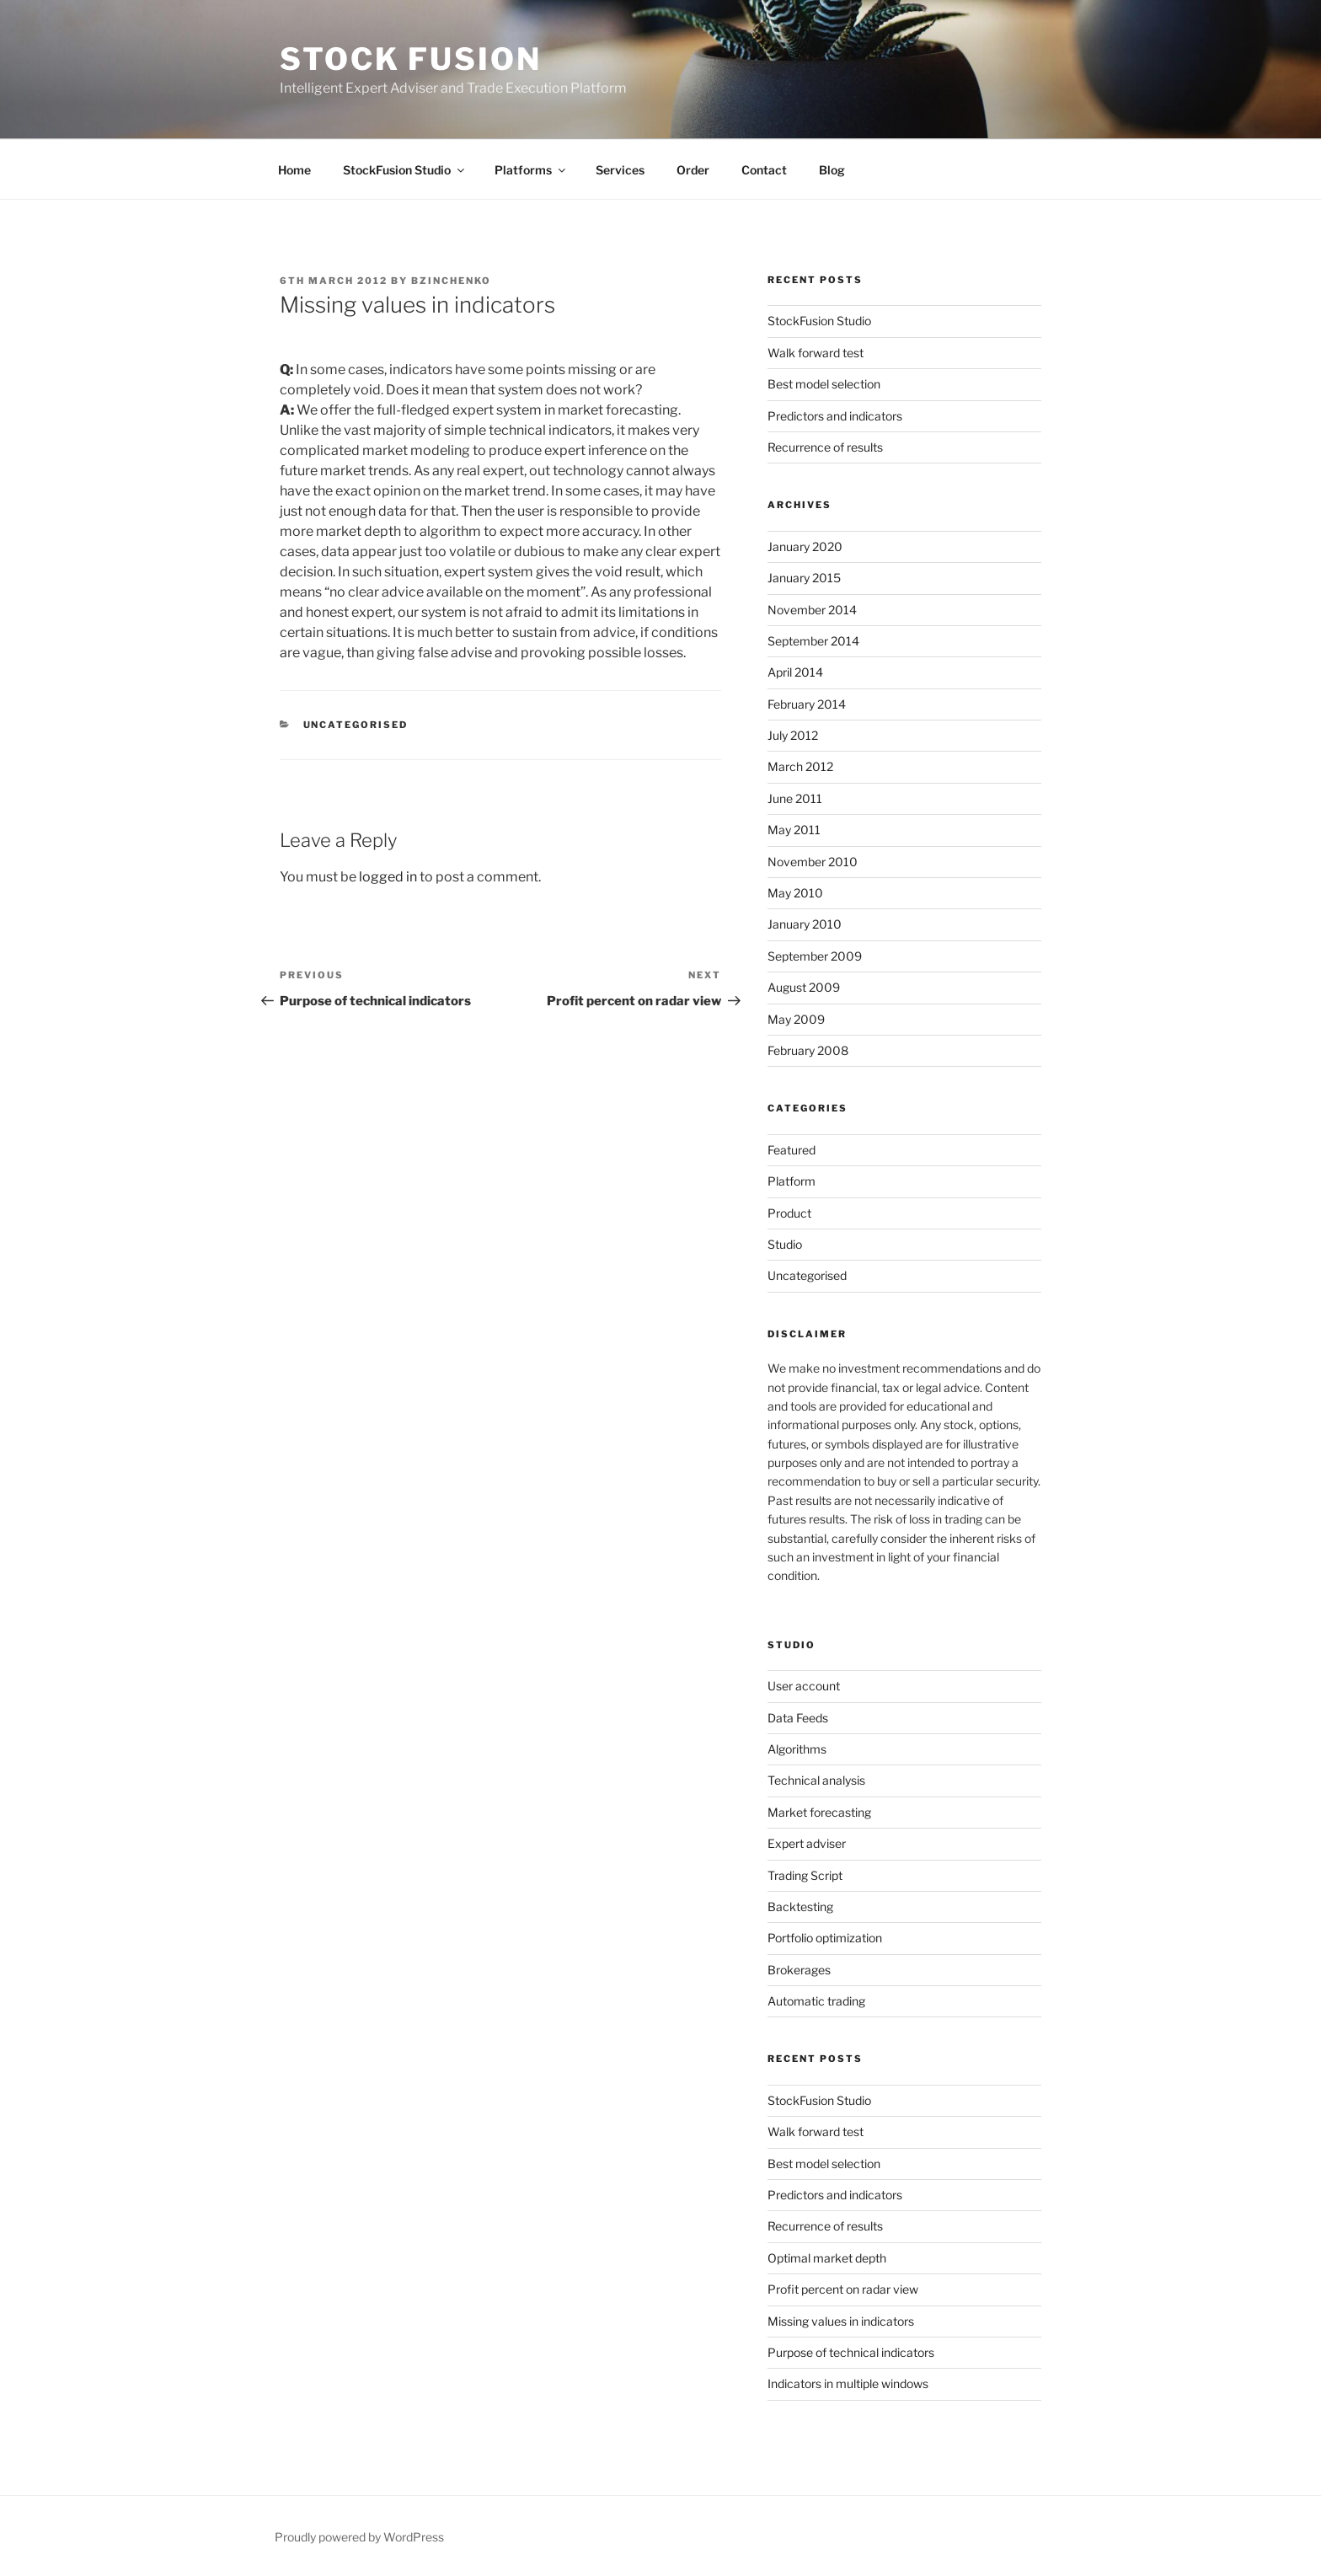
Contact (764, 170)
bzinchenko (451, 281)
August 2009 (803, 987)
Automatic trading (816, 2001)
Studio (784, 1244)
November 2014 (812, 609)
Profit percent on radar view (842, 2289)
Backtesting (800, 1906)
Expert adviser (806, 1843)
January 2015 (804, 577)
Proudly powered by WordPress (359, 2537)
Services (620, 170)
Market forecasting (819, 1812)
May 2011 (794, 829)
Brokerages (799, 1970)
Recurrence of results (825, 447)
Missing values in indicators (840, 2321)
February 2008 (807, 1050)
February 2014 (806, 704)
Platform (791, 1181)
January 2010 (804, 924)
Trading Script (804, 1875)
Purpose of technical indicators (850, 2352)
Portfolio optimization (824, 1938)
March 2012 (800, 766)
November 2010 (812, 861)
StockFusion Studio (405, 170)
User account (803, 1686)
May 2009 (796, 1019)
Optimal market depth (826, 2258)
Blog (832, 170)
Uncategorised (356, 725)
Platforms (531, 170)
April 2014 (795, 672)
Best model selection (823, 384)
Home (294, 170)
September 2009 (814, 956)
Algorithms (796, 1749)
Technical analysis (816, 1780)
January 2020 (804, 546)
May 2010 (795, 893)
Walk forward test (815, 352)
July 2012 (792, 735)
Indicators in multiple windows (847, 2383)
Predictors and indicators (834, 416)
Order (693, 170)
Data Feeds (797, 1718)
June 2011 (794, 798)
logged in (388, 877)
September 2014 (813, 641)
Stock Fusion (411, 59)
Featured (791, 1150)
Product (789, 1213)
